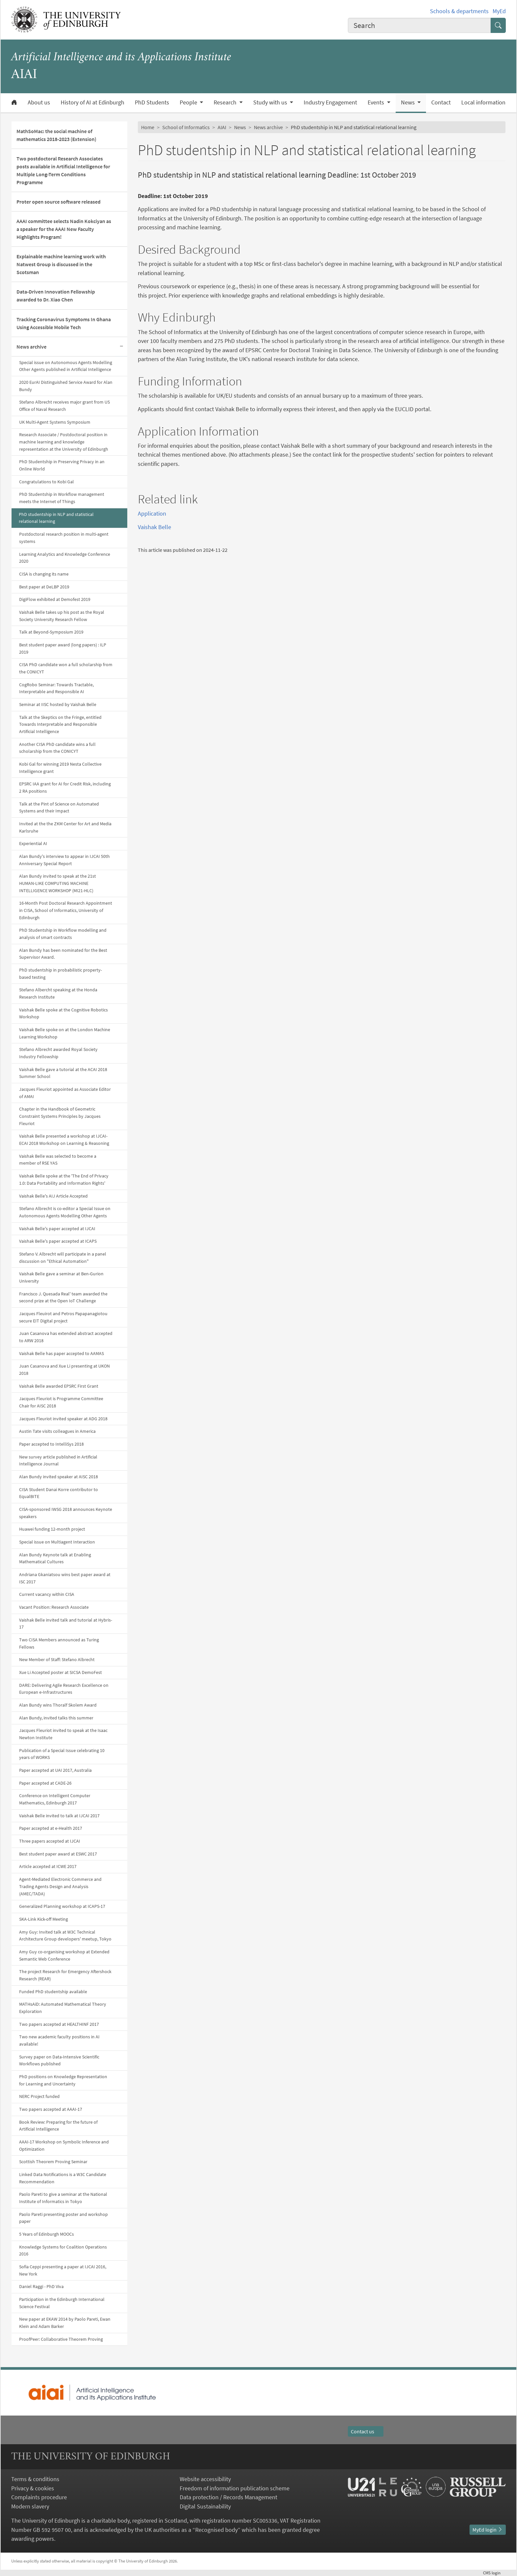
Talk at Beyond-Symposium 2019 (51, 632)
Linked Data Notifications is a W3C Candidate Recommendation (62, 2178)
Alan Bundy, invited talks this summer (56, 1718)
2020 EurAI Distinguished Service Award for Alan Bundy (65, 385)
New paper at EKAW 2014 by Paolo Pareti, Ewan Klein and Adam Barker (64, 2322)
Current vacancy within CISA (46, 1594)
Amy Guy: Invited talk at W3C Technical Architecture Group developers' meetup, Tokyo (65, 1935)
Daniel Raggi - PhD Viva (41, 2286)
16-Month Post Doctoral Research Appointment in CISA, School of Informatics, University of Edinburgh (65, 910)
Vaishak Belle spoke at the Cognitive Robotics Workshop (63, 1013)
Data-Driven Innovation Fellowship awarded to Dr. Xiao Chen (55, 295)
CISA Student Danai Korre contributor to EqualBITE (58, 1493)
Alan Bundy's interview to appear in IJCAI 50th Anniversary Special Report (64, 859)
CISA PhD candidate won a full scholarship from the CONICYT (65, 668)
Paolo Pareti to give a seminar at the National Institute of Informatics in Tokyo (63, 2197)
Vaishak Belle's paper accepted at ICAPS (58, 1241)
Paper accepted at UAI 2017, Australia (55, 1770)
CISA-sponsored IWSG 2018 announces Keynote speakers (65, 1512)
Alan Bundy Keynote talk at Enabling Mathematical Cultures (55, 1558)
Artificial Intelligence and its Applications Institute (121, 57)
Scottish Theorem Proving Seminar (53, 2162)
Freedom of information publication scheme (234, 2488)
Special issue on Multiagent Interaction (57, 1542)
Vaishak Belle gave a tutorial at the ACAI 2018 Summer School (63, 1073)
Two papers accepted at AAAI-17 (50, 2109)
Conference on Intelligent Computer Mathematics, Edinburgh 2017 (54, 1799)
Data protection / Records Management (228, 2497)
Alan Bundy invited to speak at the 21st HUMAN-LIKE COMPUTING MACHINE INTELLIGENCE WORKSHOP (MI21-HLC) (57, 883)
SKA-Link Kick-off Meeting (43, 1919)
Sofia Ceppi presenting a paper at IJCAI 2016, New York (62, 2270)
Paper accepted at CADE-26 (45, 1783)
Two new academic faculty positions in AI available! (59, 2040)
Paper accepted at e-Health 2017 (50, 1828)
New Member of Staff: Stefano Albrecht (57, 1659)
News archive (31, 346)
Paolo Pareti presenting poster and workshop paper (63, 2217)
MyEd (499, 11)
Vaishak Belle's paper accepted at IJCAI (57, 1228)
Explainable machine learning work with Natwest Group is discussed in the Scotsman (61, 264)
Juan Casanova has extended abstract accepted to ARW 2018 (65, 1337)
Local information (483, 102)
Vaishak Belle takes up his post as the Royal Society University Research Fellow (61, 615)
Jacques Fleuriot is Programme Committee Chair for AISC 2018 (61, 1402)
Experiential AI (33, 843)
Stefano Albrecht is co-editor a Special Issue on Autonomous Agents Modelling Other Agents (64, 1212)
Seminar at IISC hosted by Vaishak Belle (57, 704)
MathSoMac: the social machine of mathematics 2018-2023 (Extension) (56, 135)
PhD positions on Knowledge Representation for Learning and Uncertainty (63, 2080)
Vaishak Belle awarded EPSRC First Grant (58, 1386)
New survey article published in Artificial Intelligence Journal (58, 1460)
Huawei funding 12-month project (52, 1529)
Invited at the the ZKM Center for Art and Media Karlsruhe (65, 827)
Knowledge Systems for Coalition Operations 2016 (63, 2250)
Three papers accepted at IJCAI (49, 1841)
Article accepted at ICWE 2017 (47, 1866)
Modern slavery (30, 2506)
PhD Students (152, 102)
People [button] (189, 102)
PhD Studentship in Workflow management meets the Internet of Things (61, 497)
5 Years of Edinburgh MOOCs (46, 2234)
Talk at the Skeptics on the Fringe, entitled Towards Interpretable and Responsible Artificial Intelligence (60, 724)
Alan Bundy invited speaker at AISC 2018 (58, 1477)
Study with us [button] (271, 102)
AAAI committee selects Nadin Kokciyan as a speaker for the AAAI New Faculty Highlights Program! (63, 229)
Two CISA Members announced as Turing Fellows (59, 1643)
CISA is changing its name (44, 574)
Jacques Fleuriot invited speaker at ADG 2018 (63, 1419)
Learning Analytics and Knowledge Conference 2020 (64, 557)
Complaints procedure (39, 2497)
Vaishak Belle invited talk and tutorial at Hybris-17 (65, 1623)
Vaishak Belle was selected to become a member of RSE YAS (57, 1159)
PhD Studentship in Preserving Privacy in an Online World (62, 465)
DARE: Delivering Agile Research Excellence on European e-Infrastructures (63, 1688)
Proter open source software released (58, 201)
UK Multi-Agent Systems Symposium (54, 422)
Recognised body (216, 2530)
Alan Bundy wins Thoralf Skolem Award (58, 1705)
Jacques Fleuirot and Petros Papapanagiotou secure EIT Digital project (63, 1317)
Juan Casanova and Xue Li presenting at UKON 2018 (64, 1369)
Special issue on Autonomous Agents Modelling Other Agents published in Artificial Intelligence (65, 366)
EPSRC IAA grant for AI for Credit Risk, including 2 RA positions (65, 787)
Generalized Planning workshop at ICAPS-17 (62, 1906)
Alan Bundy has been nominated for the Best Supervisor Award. (63, 953)
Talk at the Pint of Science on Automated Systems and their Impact (59, 807)
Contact (441, 102)
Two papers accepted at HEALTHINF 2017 (59, 2024)
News (240, 127)
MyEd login (487, 2529)
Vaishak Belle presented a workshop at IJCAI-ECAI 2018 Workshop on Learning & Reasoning (64, 1139)
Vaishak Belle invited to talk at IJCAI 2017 (59, 1816)
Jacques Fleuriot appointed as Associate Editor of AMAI (65, 1092)
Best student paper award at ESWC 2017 (58, 1854)
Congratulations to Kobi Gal (46, 482)
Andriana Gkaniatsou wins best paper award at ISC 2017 (64, 1578)
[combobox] (419, 25)
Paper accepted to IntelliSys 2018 (51, 1444)
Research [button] (226, 102)
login (494, 2572)
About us (39, 102)
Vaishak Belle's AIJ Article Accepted (53, 1196)
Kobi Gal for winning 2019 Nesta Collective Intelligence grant (60, 767)
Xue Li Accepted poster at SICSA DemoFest (60, 1672)
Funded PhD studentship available (53, 1992)
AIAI (222, 127)
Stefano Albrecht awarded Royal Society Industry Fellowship (58, 1053)
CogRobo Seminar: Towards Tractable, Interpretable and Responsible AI (56, 688)
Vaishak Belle (154, 527)
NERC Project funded (39, 2096)
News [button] (408, 102)
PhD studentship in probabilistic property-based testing (60, 973)
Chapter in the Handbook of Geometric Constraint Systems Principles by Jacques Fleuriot (60, 1116)
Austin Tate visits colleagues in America (57, 1431)
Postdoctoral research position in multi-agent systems (63, 537)
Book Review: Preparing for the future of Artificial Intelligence (58, 2125)
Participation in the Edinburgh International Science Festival (62, 2302)
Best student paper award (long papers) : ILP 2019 (62, 648)
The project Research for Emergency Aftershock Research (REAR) (65, 1975)
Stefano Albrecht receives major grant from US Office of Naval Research (64, 405)
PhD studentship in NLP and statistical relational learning (56, 517)
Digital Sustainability (205, 2506)
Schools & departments (459, 11)
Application (152, 513)
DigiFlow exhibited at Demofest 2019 (54, 599)
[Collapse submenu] (121, 346)
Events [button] (376, 102)
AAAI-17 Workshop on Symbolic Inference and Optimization (64, 2145)
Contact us (365, 2431)
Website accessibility (205, 2479)
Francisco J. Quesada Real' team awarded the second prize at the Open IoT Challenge (63, 1297)
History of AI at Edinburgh (92, 102)
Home (147, 127)
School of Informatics (186, 127)
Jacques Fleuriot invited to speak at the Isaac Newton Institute (63, 1734)
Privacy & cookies (32, 2488)
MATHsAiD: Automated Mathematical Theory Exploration (62, 2007)
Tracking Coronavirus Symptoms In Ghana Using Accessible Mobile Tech (63, 323)
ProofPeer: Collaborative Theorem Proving (61, 2339)
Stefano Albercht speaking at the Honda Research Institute (58, 993)
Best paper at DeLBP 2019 (44, 587)
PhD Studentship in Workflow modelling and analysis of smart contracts (62, 933)
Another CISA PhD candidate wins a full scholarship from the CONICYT (57, 747)
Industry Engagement (330, 102)
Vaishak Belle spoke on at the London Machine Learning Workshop (64, 1033)
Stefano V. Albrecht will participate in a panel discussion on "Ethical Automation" (62, 1257)
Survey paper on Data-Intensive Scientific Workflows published (59, 2060)
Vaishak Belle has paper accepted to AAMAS (61, 1353)
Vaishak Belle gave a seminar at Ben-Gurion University (61, 1277)
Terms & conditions (35, 2479)
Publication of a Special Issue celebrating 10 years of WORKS (62, 1754)
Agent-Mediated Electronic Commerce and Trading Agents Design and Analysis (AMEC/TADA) (60, 1886)
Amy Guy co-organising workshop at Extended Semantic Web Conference (64, 1955)
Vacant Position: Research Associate (54, 1607)
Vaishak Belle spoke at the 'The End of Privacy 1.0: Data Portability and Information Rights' (63, 1179)
